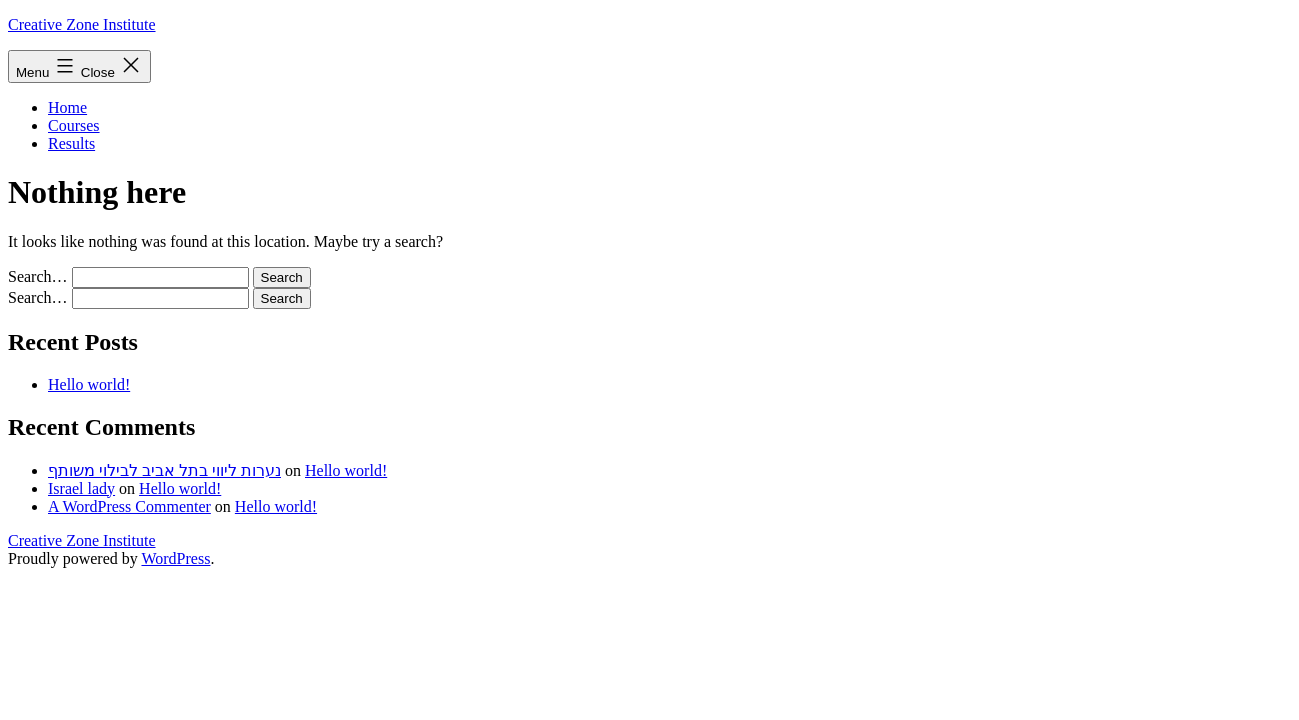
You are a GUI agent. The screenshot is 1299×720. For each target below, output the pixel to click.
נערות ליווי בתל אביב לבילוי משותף (164, 470)
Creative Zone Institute (82, 24)
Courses (74, 125)
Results (71, 143)
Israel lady (81, 488)
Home (67, 107)
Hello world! (89, 384)
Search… (38, 276)
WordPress (175, 558)
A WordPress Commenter (129, 506)
